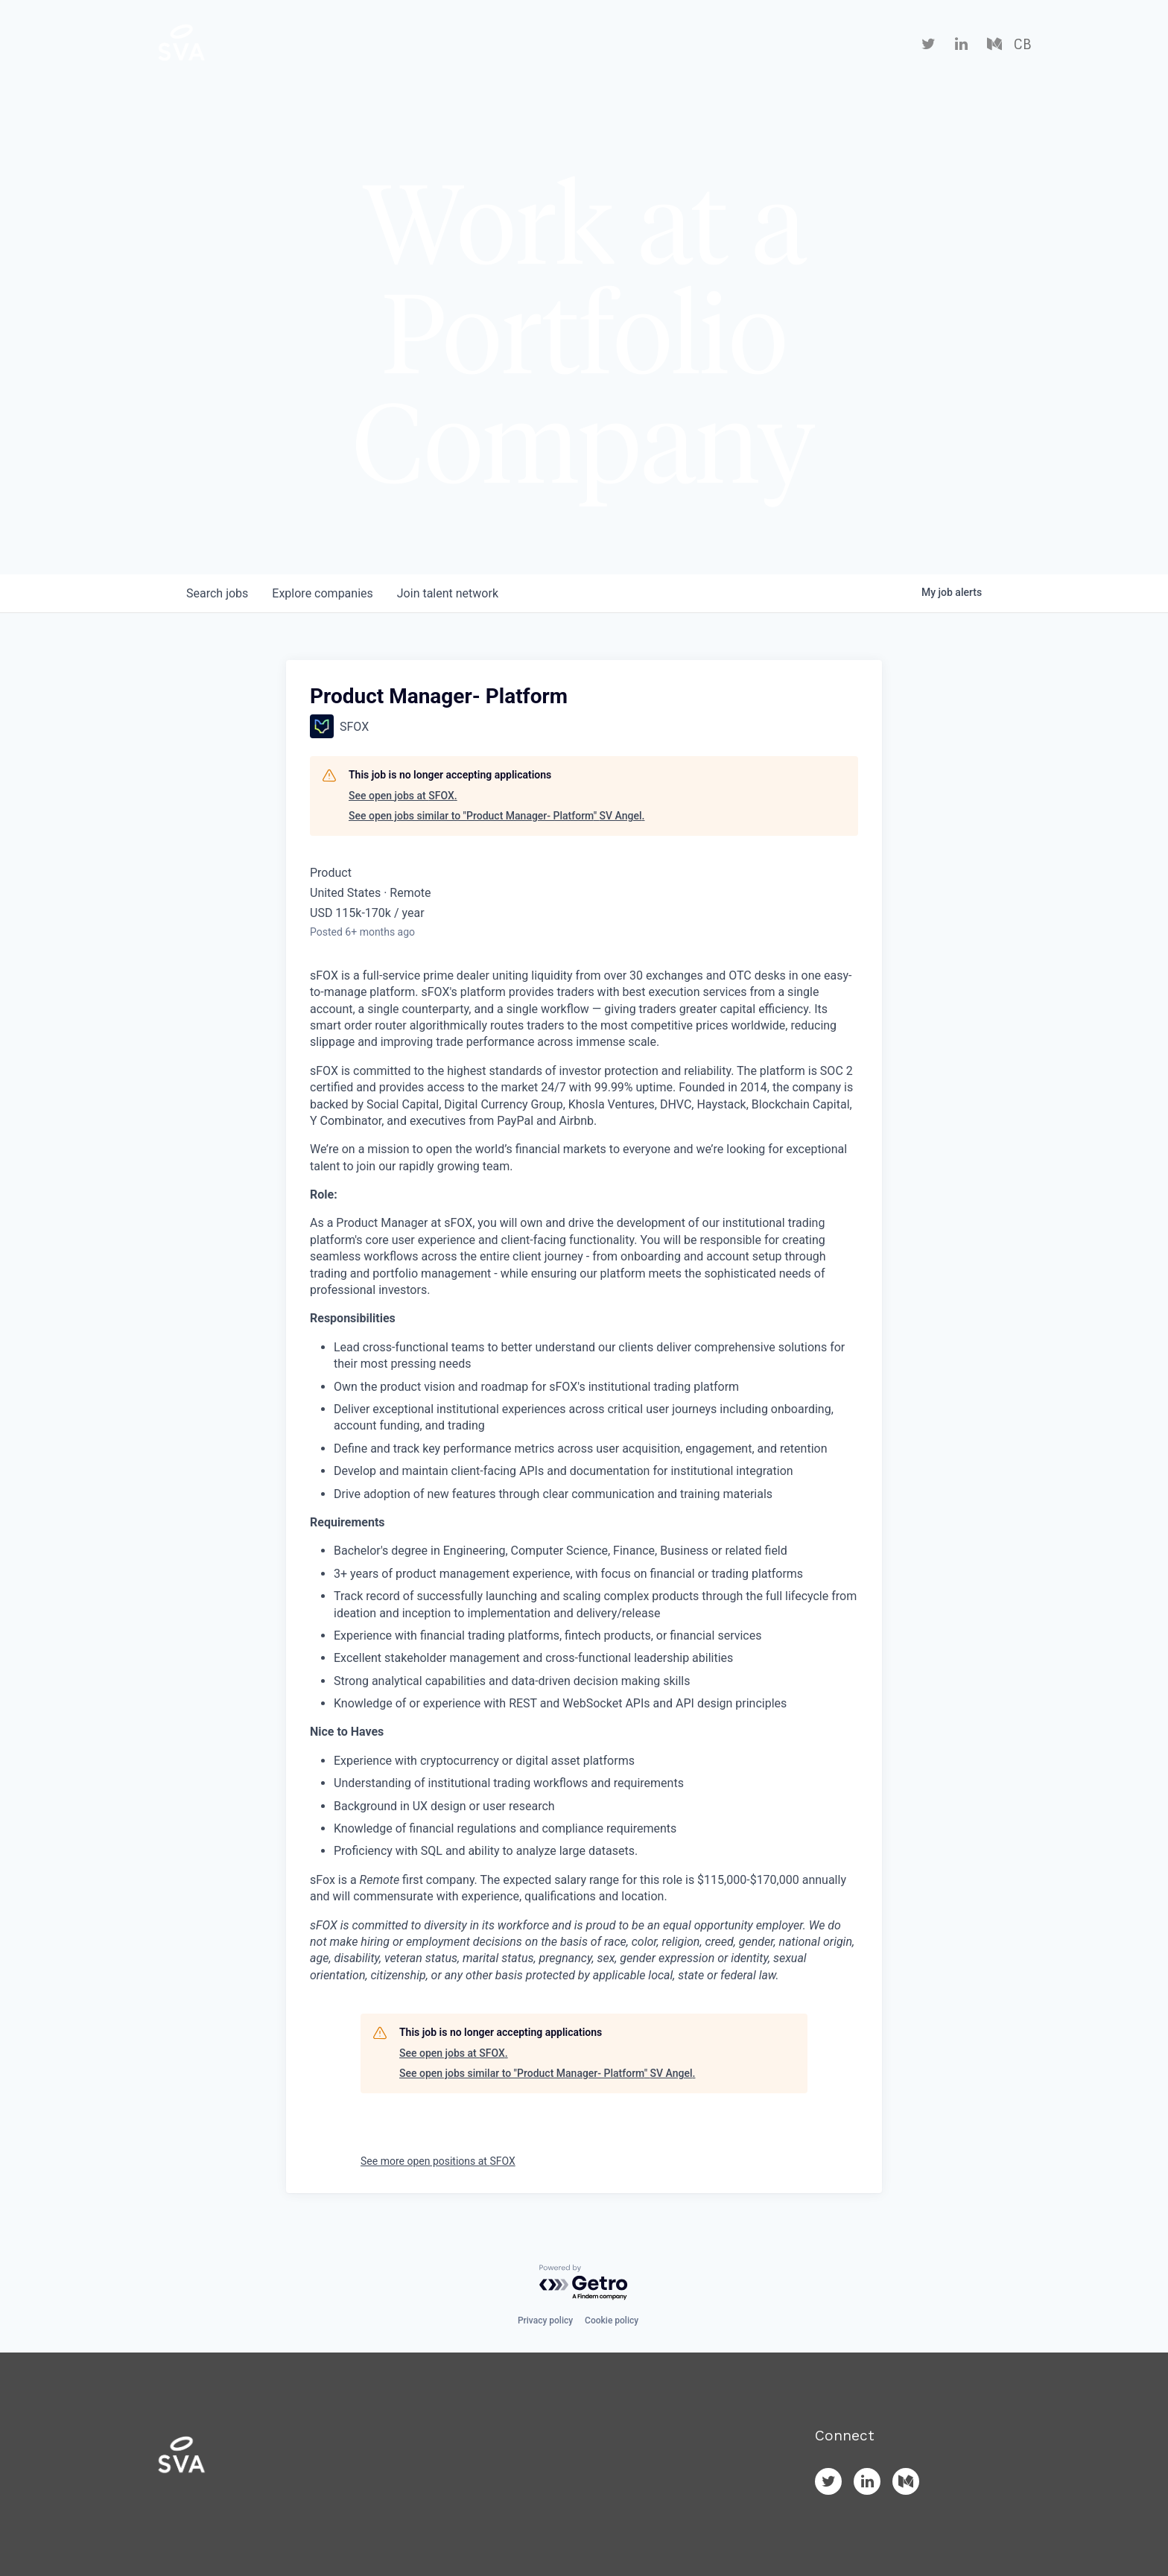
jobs (217, 593)
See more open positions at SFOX (438, 2161)
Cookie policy (611, 2320)
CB (1022, 45)
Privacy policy (545, 2320)
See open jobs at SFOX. (403, 796)
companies (322, 593)
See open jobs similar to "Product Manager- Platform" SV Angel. (496, 816)
